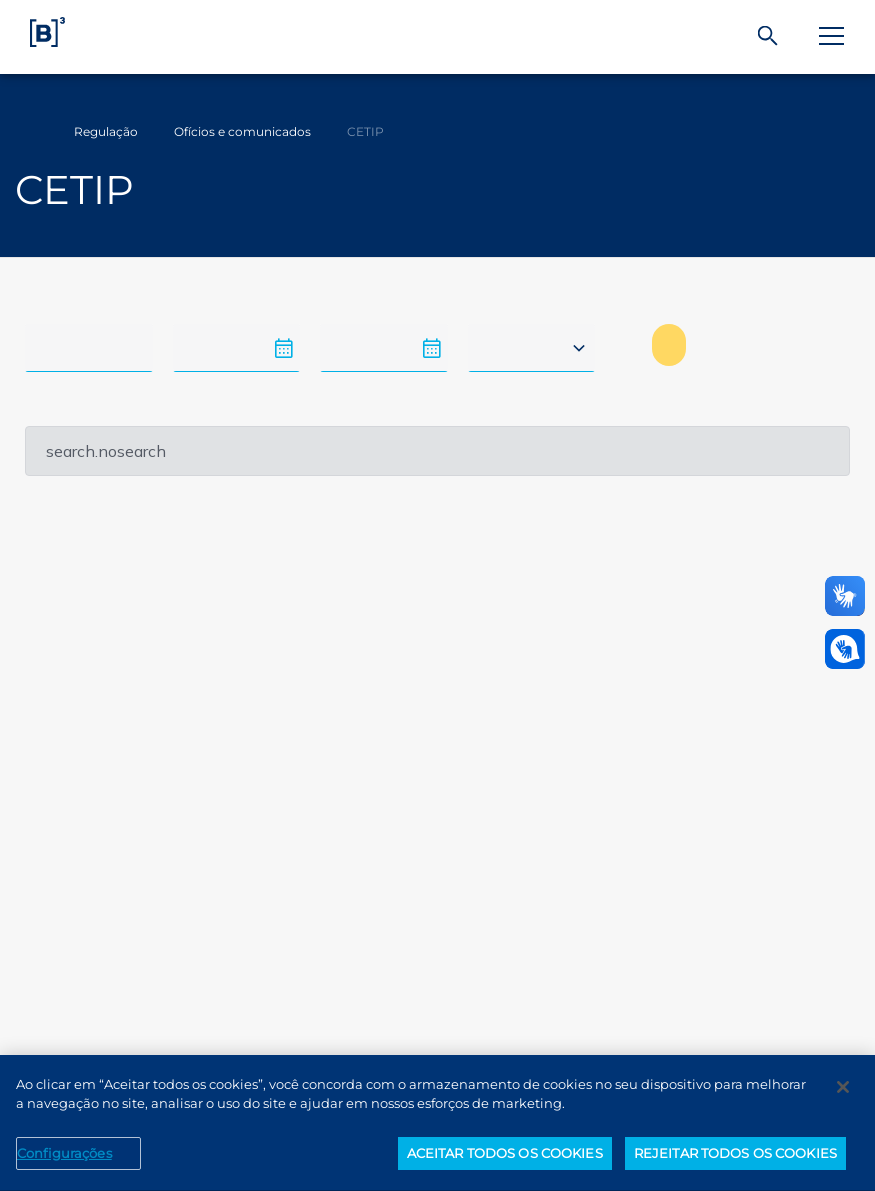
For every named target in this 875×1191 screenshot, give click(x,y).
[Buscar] (768, 36)
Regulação (106, 131)
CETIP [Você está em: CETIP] (365, 131)
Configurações (64, 1163)
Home (28, 132)
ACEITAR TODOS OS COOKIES (505, 1163)
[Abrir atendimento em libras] (845, 649)
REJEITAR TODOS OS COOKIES (735, 1163)
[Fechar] (843, 1097)
